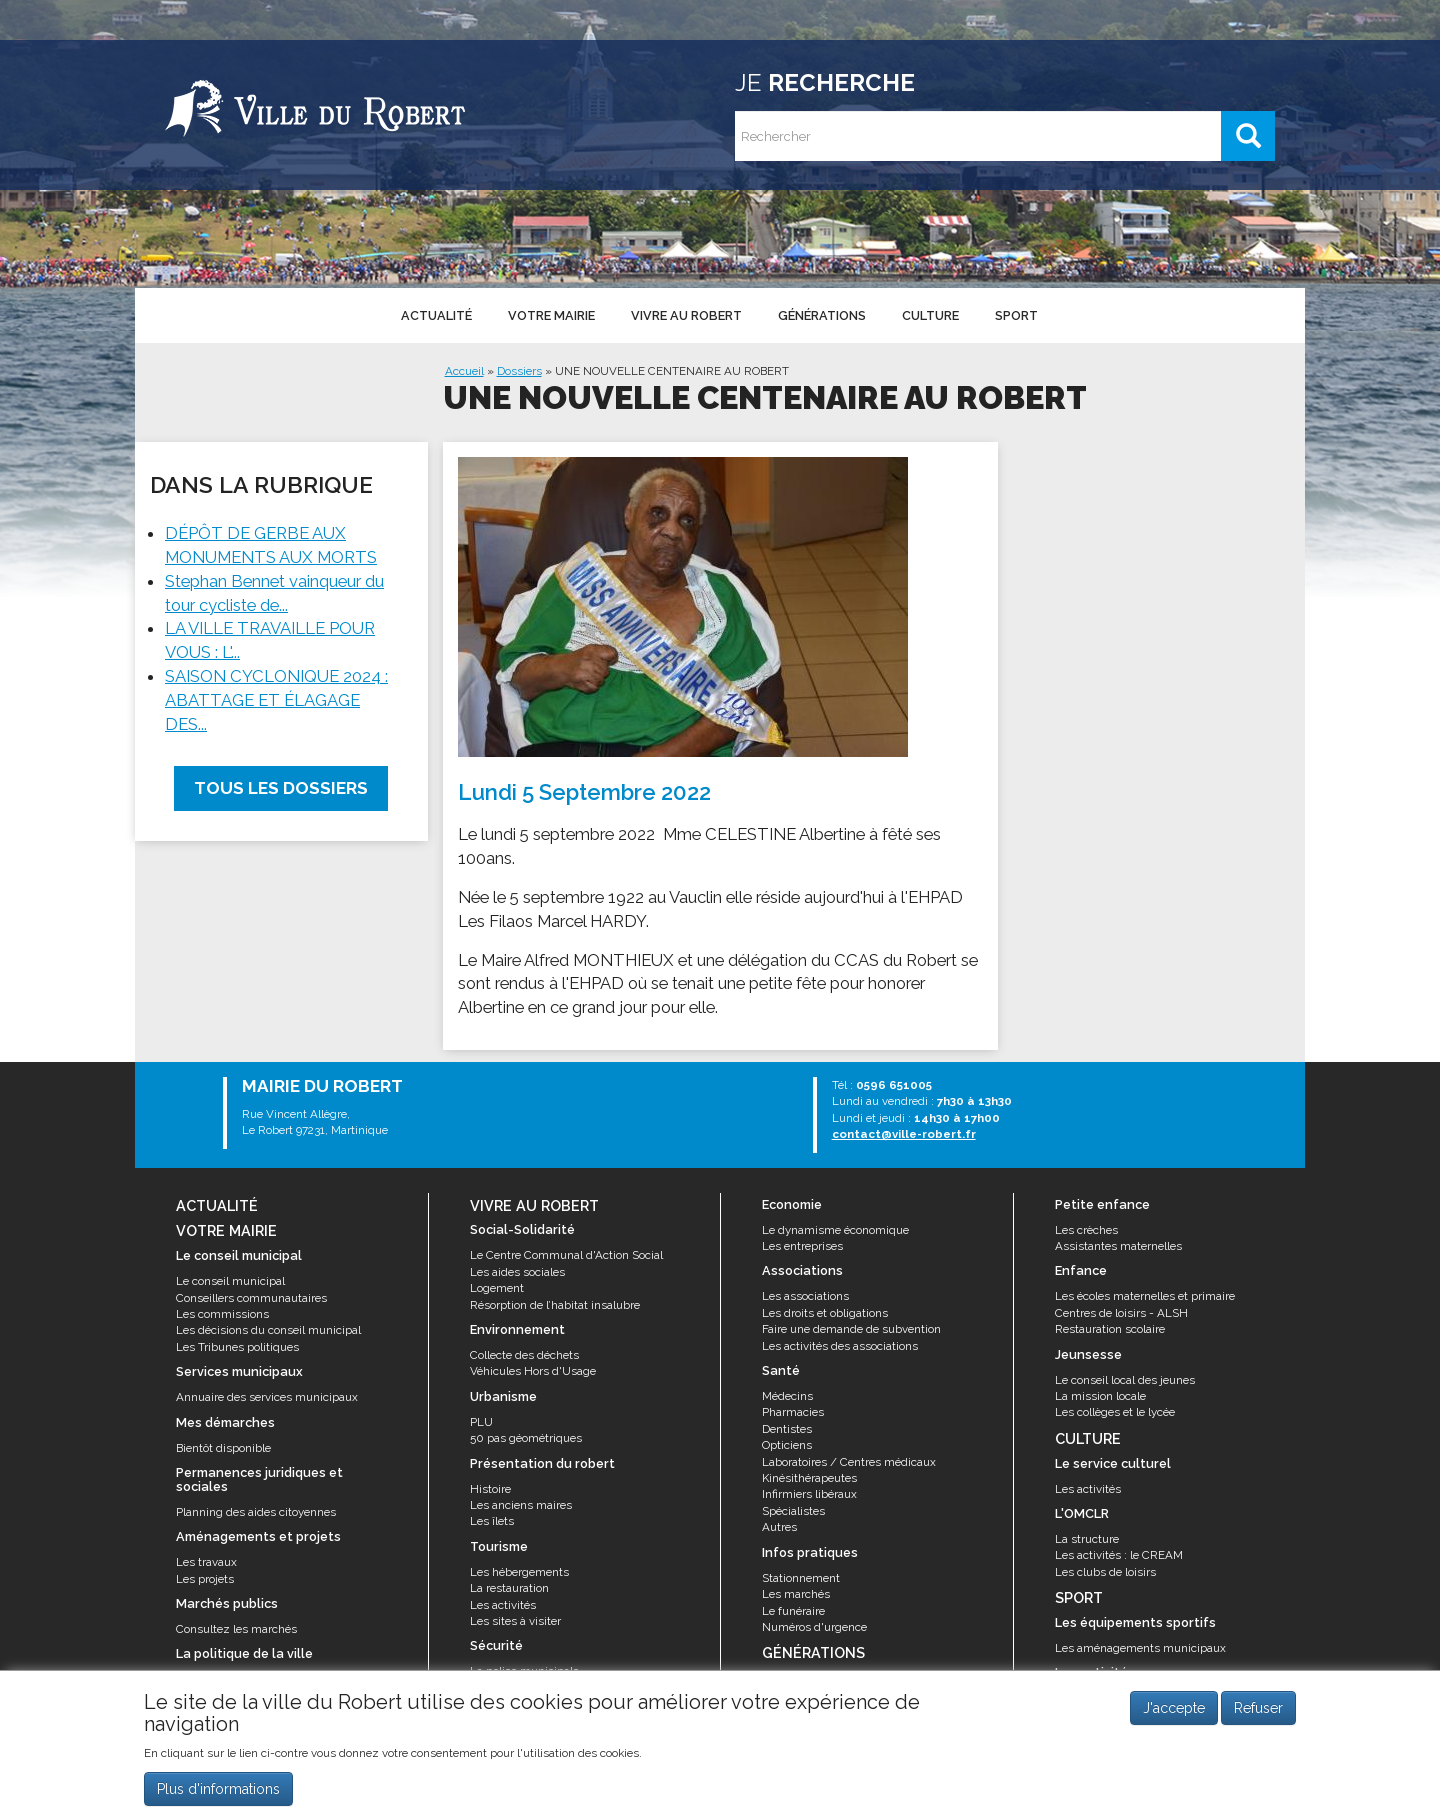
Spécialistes (793, 1511)
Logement (497, 1288)
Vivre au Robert (686, 315)
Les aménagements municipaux (1140, 1648)
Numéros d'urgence (814, 1627)
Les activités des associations (840, 1346)
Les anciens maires (521, 1505)
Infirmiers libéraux (809, 1494)
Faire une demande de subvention (851, 1329)
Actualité (436, 315)
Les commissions (222, 1314)
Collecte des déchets (524, 1355)
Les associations (805, 1296)
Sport (1016, 315)
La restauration (509, 1588)
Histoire (490, 1489)
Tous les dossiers (281, 788)
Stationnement (801, 1578)
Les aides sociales (517, 1272)
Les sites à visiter (515, 1621)
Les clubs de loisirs (1105, 1572)
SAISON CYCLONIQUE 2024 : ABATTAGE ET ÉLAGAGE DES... (276, 700)
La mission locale (1100, 1396)
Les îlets (492, 1521)
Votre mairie (551, 315)
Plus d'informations (218, 1796)
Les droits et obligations (825, 1313)
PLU (481, 1422)
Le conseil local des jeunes (1125, 1380)
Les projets (205, 1579)
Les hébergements (519, 1572)
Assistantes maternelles (1118, 1246)
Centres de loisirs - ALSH (1121, 1313)
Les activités (503, 1605)
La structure (1087, 1539)
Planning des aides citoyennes (256, 1512)
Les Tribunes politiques (237, 1347)
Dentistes (787, 1429)
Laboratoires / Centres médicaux (849, 1462)
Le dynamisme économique (835, 1230)
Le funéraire (793, 1611)
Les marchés (796, 1594)
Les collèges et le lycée (1115, 1412)
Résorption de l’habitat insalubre (555, 1305)
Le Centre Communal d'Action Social (566, 1255)
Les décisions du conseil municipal (268, 1330)
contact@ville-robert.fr (904, 1134)
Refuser (1258, 1715)
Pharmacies (793, 1412)
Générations (822, 315)
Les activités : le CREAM (1119, 1555)
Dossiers (519, 371)
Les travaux (206, 1562)
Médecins (787, 1396)
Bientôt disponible (223, 1448)
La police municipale (524, 1671)
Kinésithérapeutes (809, 1478)
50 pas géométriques (526, 1438)
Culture (930, 315)
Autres (779, 1527)
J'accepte (1174, 1715)
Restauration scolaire (1110, 1329)
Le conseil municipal (230, 1281)
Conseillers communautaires (251, 1298)
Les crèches (1086, 1230)
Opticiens (787, 1445)
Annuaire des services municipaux (267, 1397)
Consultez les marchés (236, 1629)
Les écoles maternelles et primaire (1145, 1296)
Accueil (464, 371)
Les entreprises (802, 1246)
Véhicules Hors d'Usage (533, 1371)
